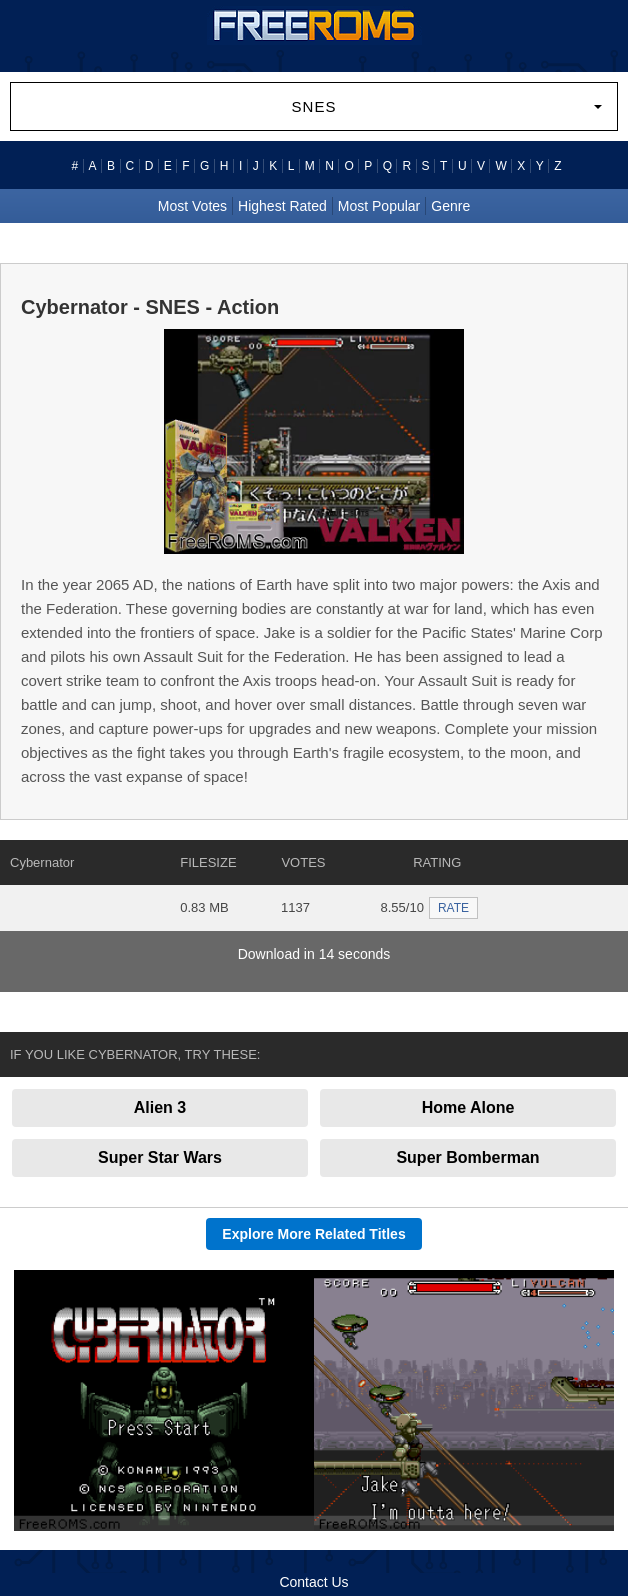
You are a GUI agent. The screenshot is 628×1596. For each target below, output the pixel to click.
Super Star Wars (160, 1157)
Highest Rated (282, 206)
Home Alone (468, 1107)
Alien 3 (160, 1107)
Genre (450, 206)
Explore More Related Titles (313, 1234)
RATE (453, 908)
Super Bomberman (467, 1157)
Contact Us (313, 1582)
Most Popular (379, 206)
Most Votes (192, 206)
